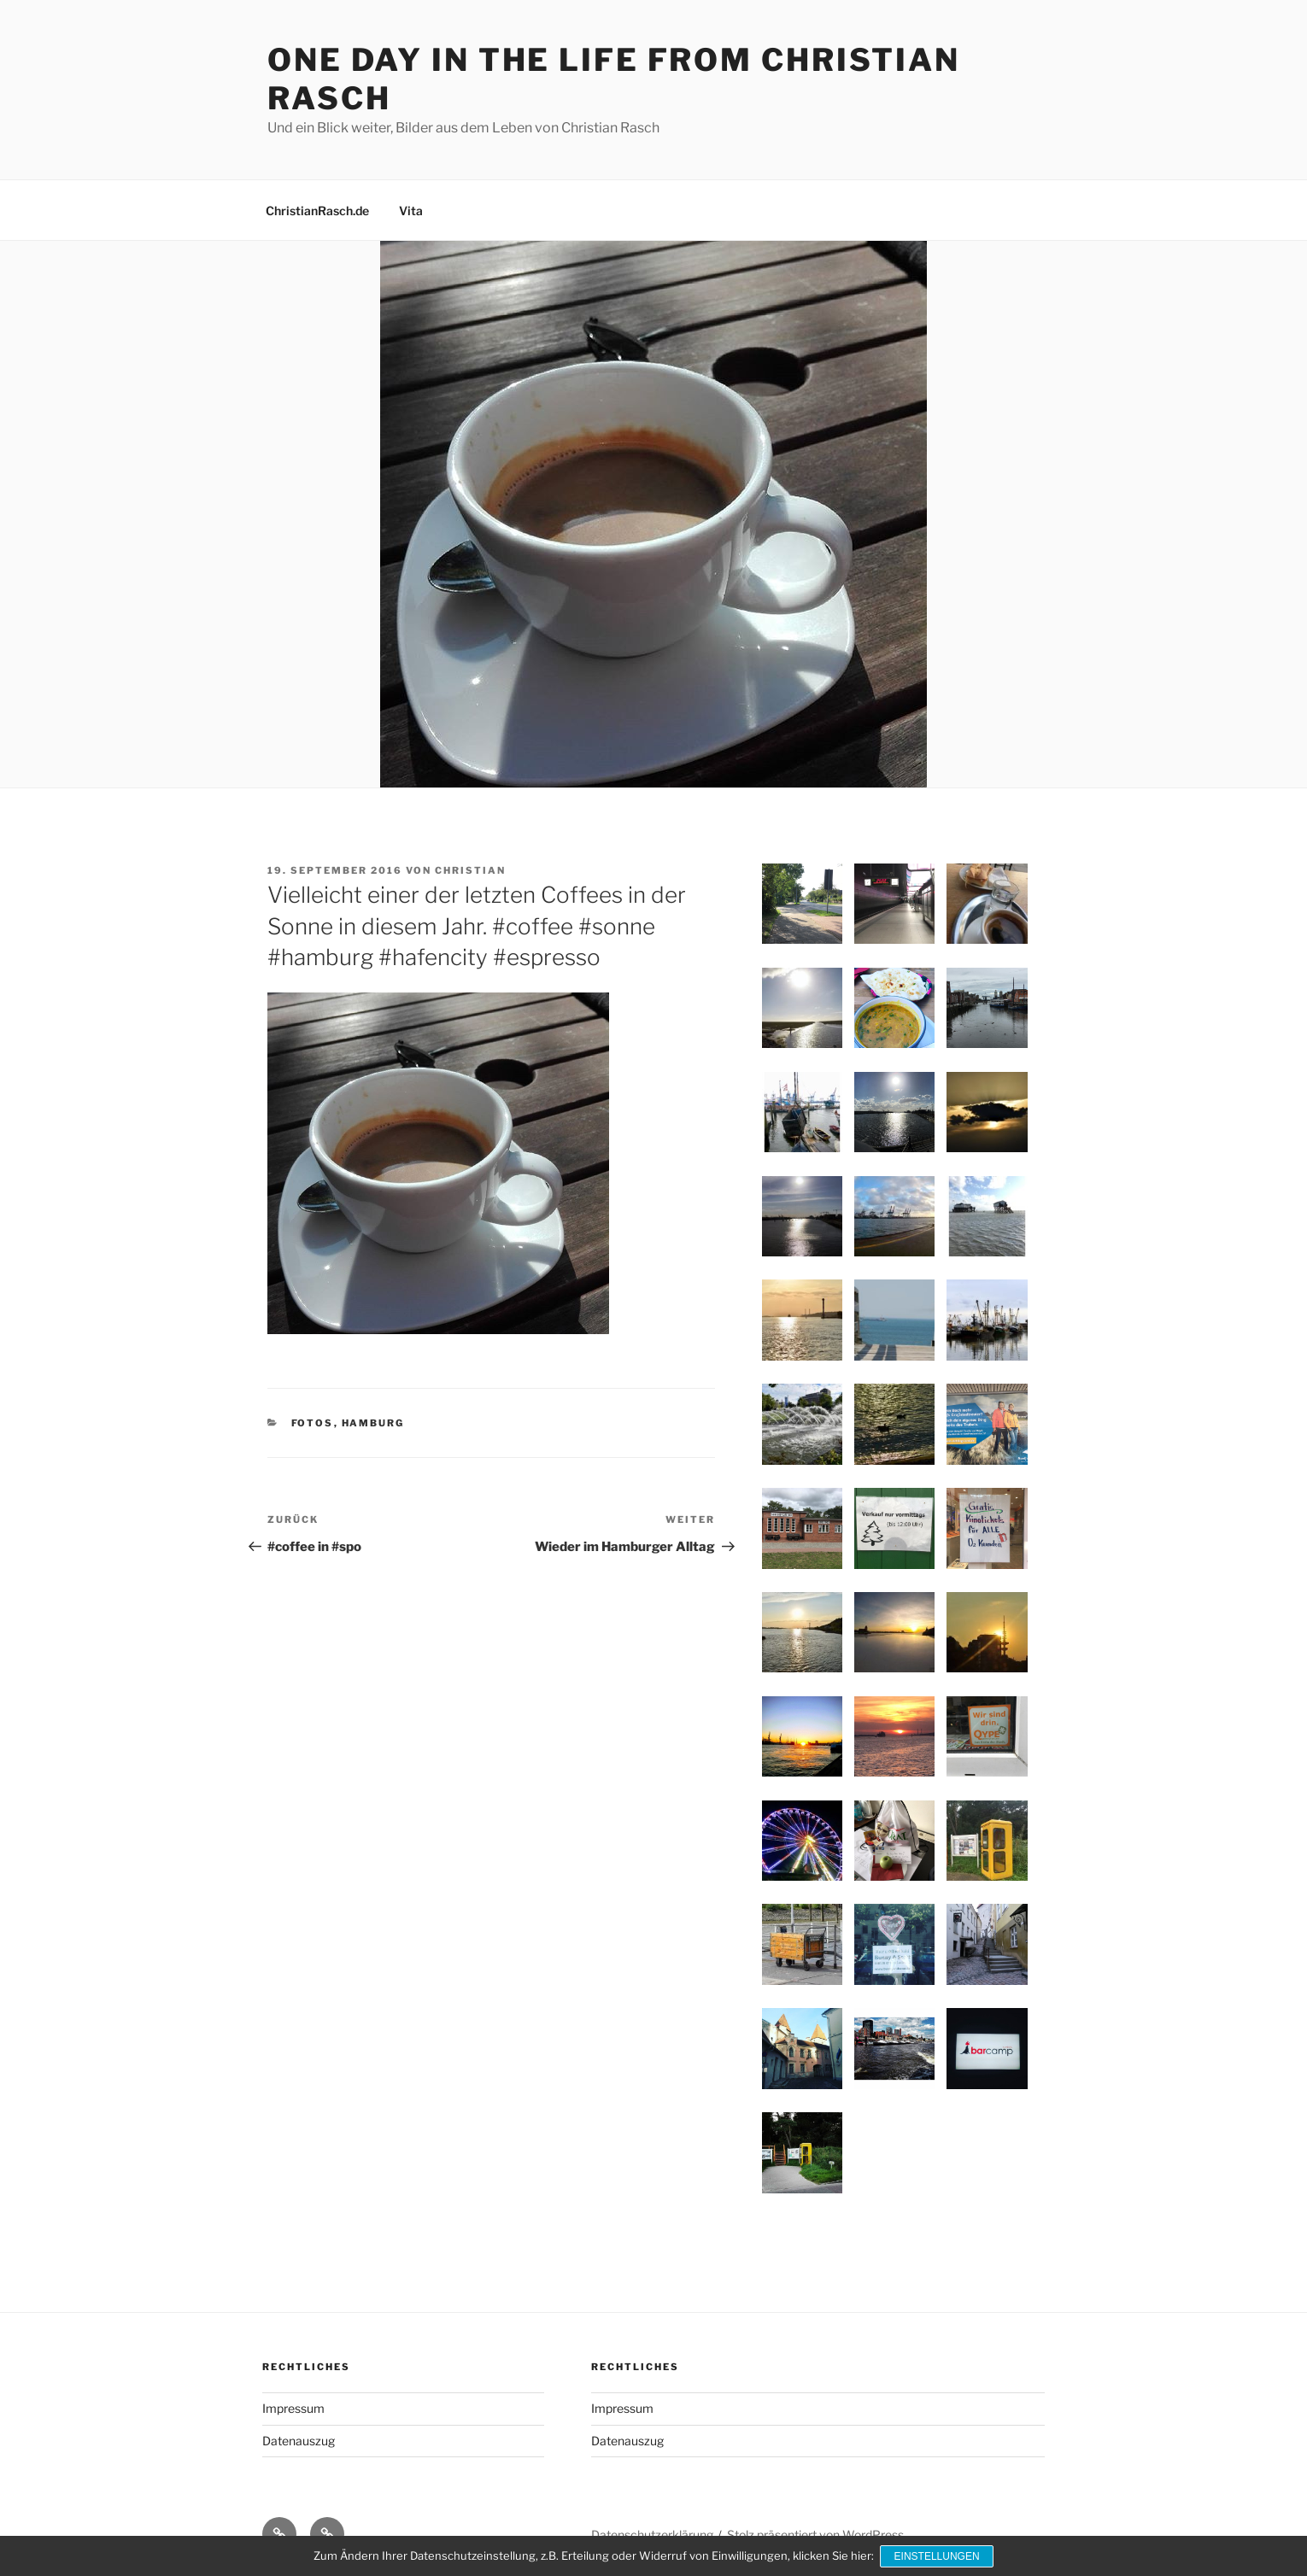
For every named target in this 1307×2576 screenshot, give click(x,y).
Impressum (293, 2408)
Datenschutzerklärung (652, 2534)
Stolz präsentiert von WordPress (815, 2534)
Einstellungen (938, 2557)
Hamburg (373, 1423)
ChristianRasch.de (317, 210)
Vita (411, 210)
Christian (470, 870)
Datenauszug (298, 2440)
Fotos (312, 1423)
